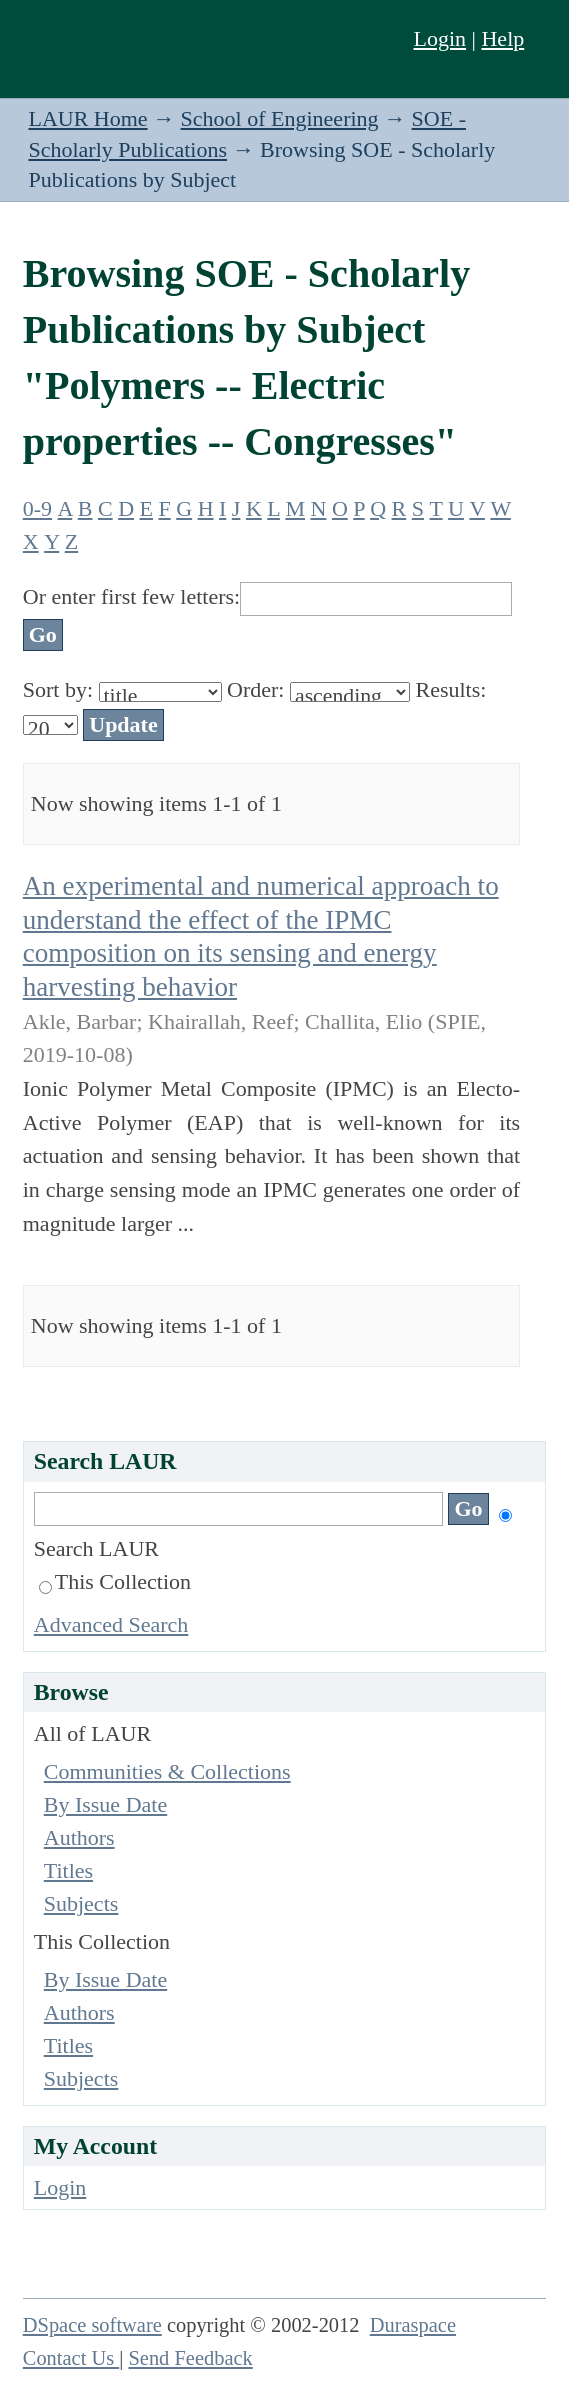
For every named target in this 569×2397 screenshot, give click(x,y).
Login (440, 38)
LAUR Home (87, 118)
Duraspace (413, 2325)
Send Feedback (190, 2358)
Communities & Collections (167, 1771)
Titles (68, 1870)
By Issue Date (105, 1804)
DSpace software (92, 2325)
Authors (79, 1837)
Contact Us (71, 2358)
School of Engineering (280, 118)
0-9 (37, 508)
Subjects (81, 1903)
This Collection (115, 1581)
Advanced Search (111, 1624)
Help (502, 38)
